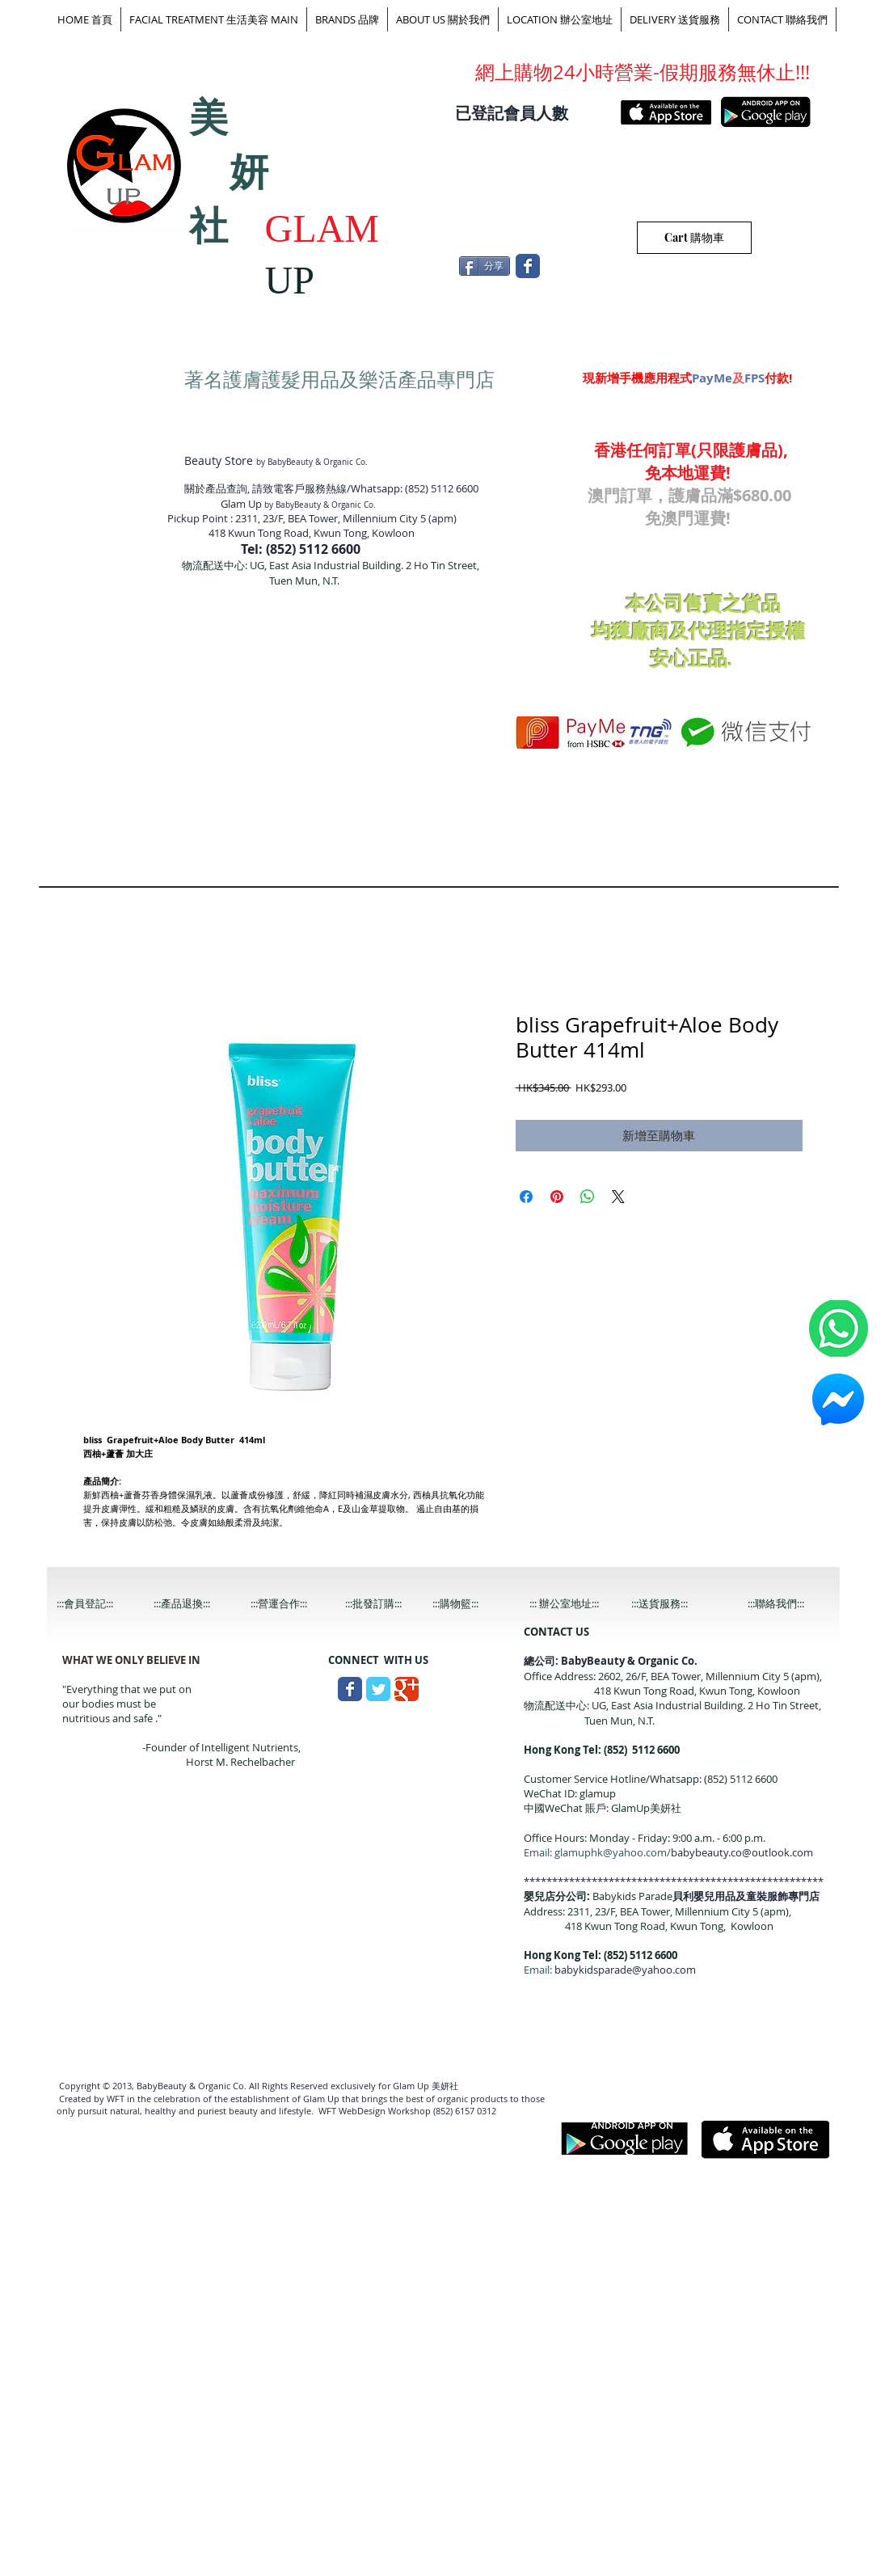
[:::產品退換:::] (195, 1604)
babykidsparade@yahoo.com (625, 1969)
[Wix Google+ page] (406, 1689)
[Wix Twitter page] (378, 1689)
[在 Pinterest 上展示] (557, 1196)
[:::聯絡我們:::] (789, 1603)
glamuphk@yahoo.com (610, 1852)
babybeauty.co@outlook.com (742, 1852)
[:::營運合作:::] (292, 1604)
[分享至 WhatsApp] (587, 1196)
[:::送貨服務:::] (672, 1604)
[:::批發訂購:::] (386, 1603)
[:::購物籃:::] (471, 1604)
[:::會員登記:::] (98, 1604)
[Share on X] (618, 1196)
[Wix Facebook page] (528, 266)
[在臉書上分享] (526, 1196)
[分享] (484, 266)
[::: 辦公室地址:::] (579, 1604)
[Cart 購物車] (694, 238)
